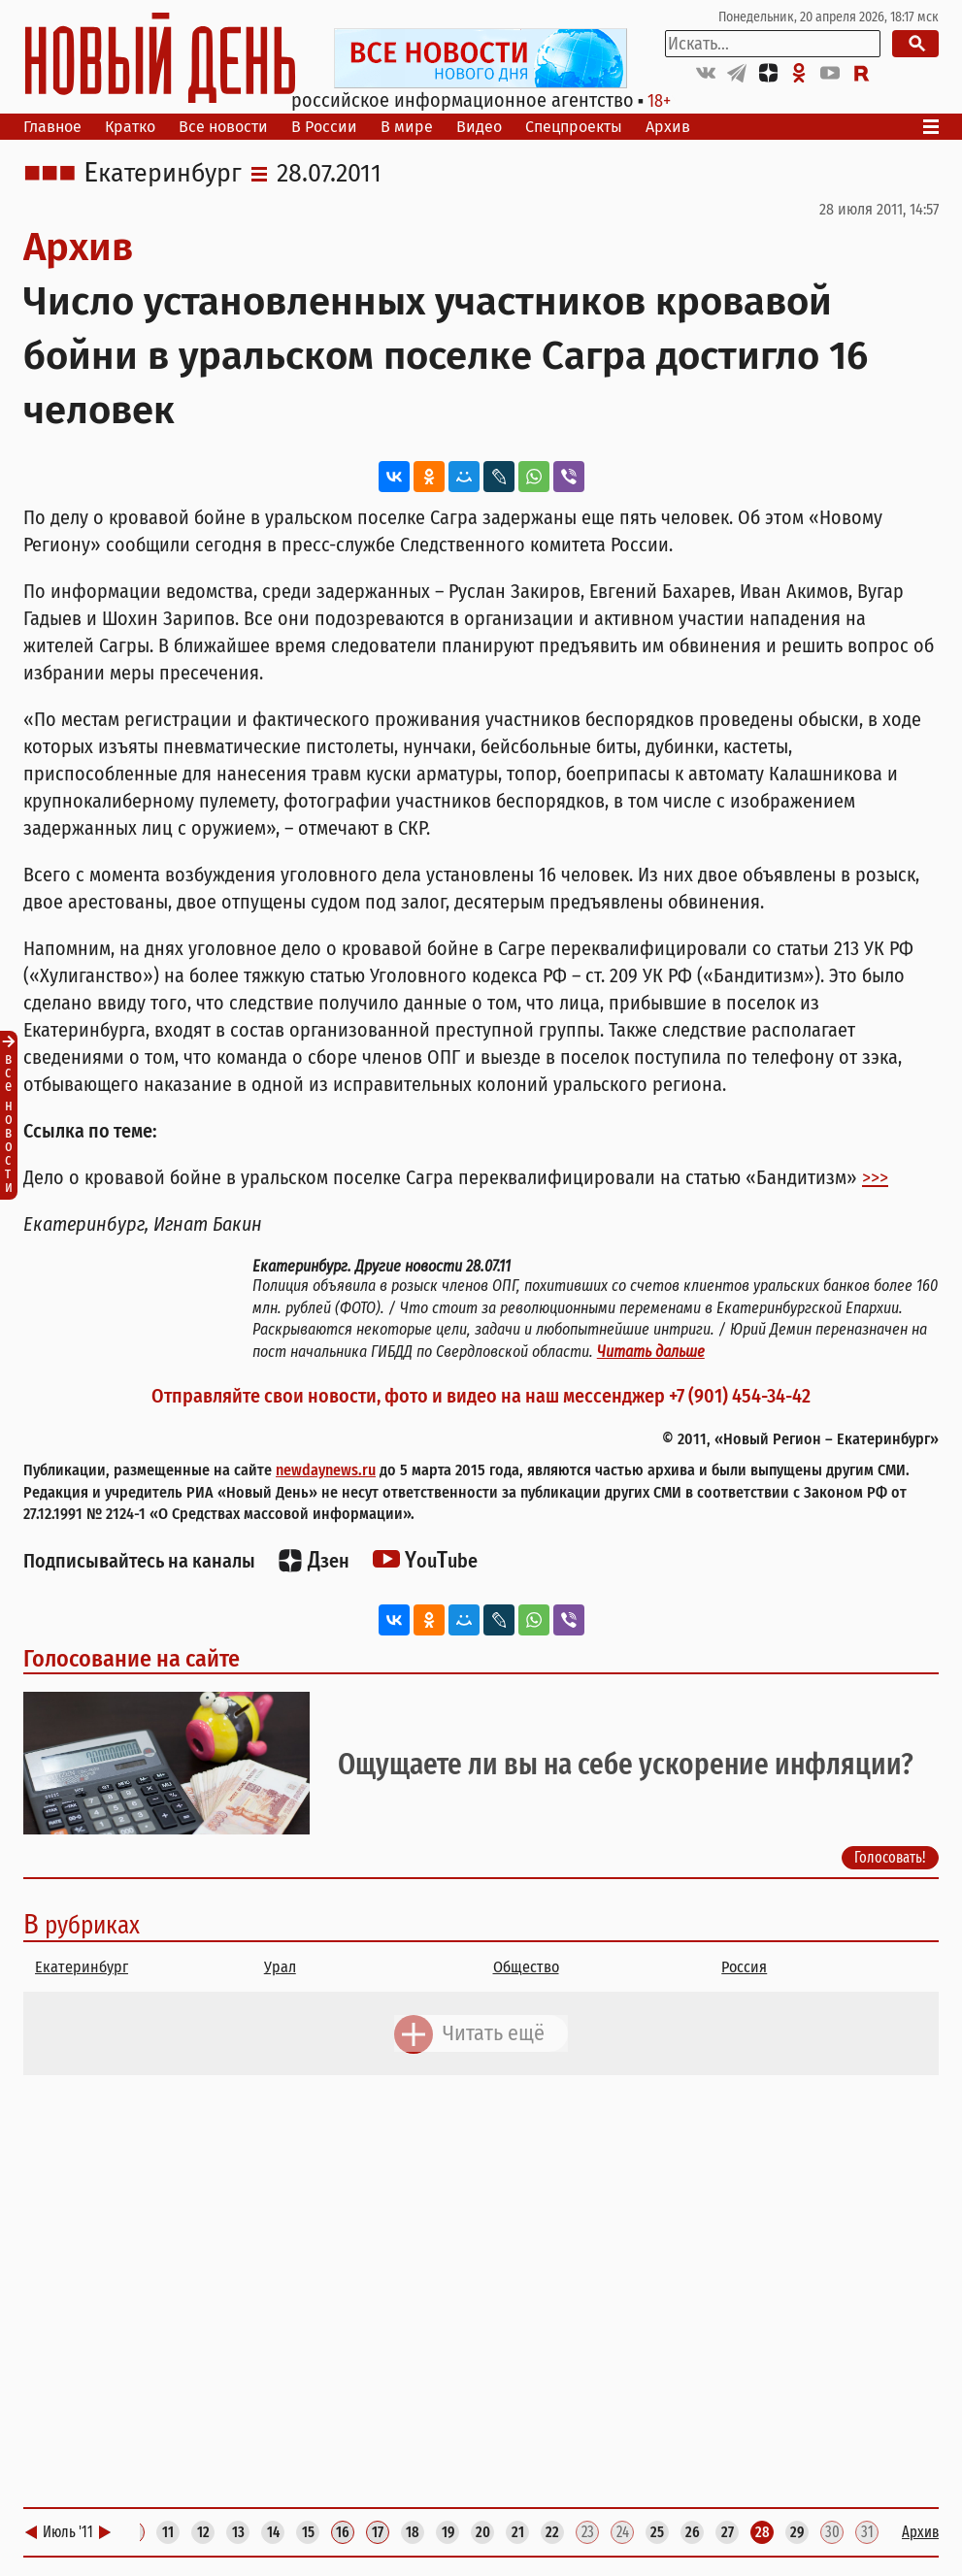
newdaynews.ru (326, 1470)
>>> (875, 1177)
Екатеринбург (162, 173)
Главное (52, 126)
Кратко (130, 126)
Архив (668, 126)
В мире (407, 126)
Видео (479, 126)
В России (324, 126)
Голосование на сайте (131, 1658)
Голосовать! (890, 1857)
